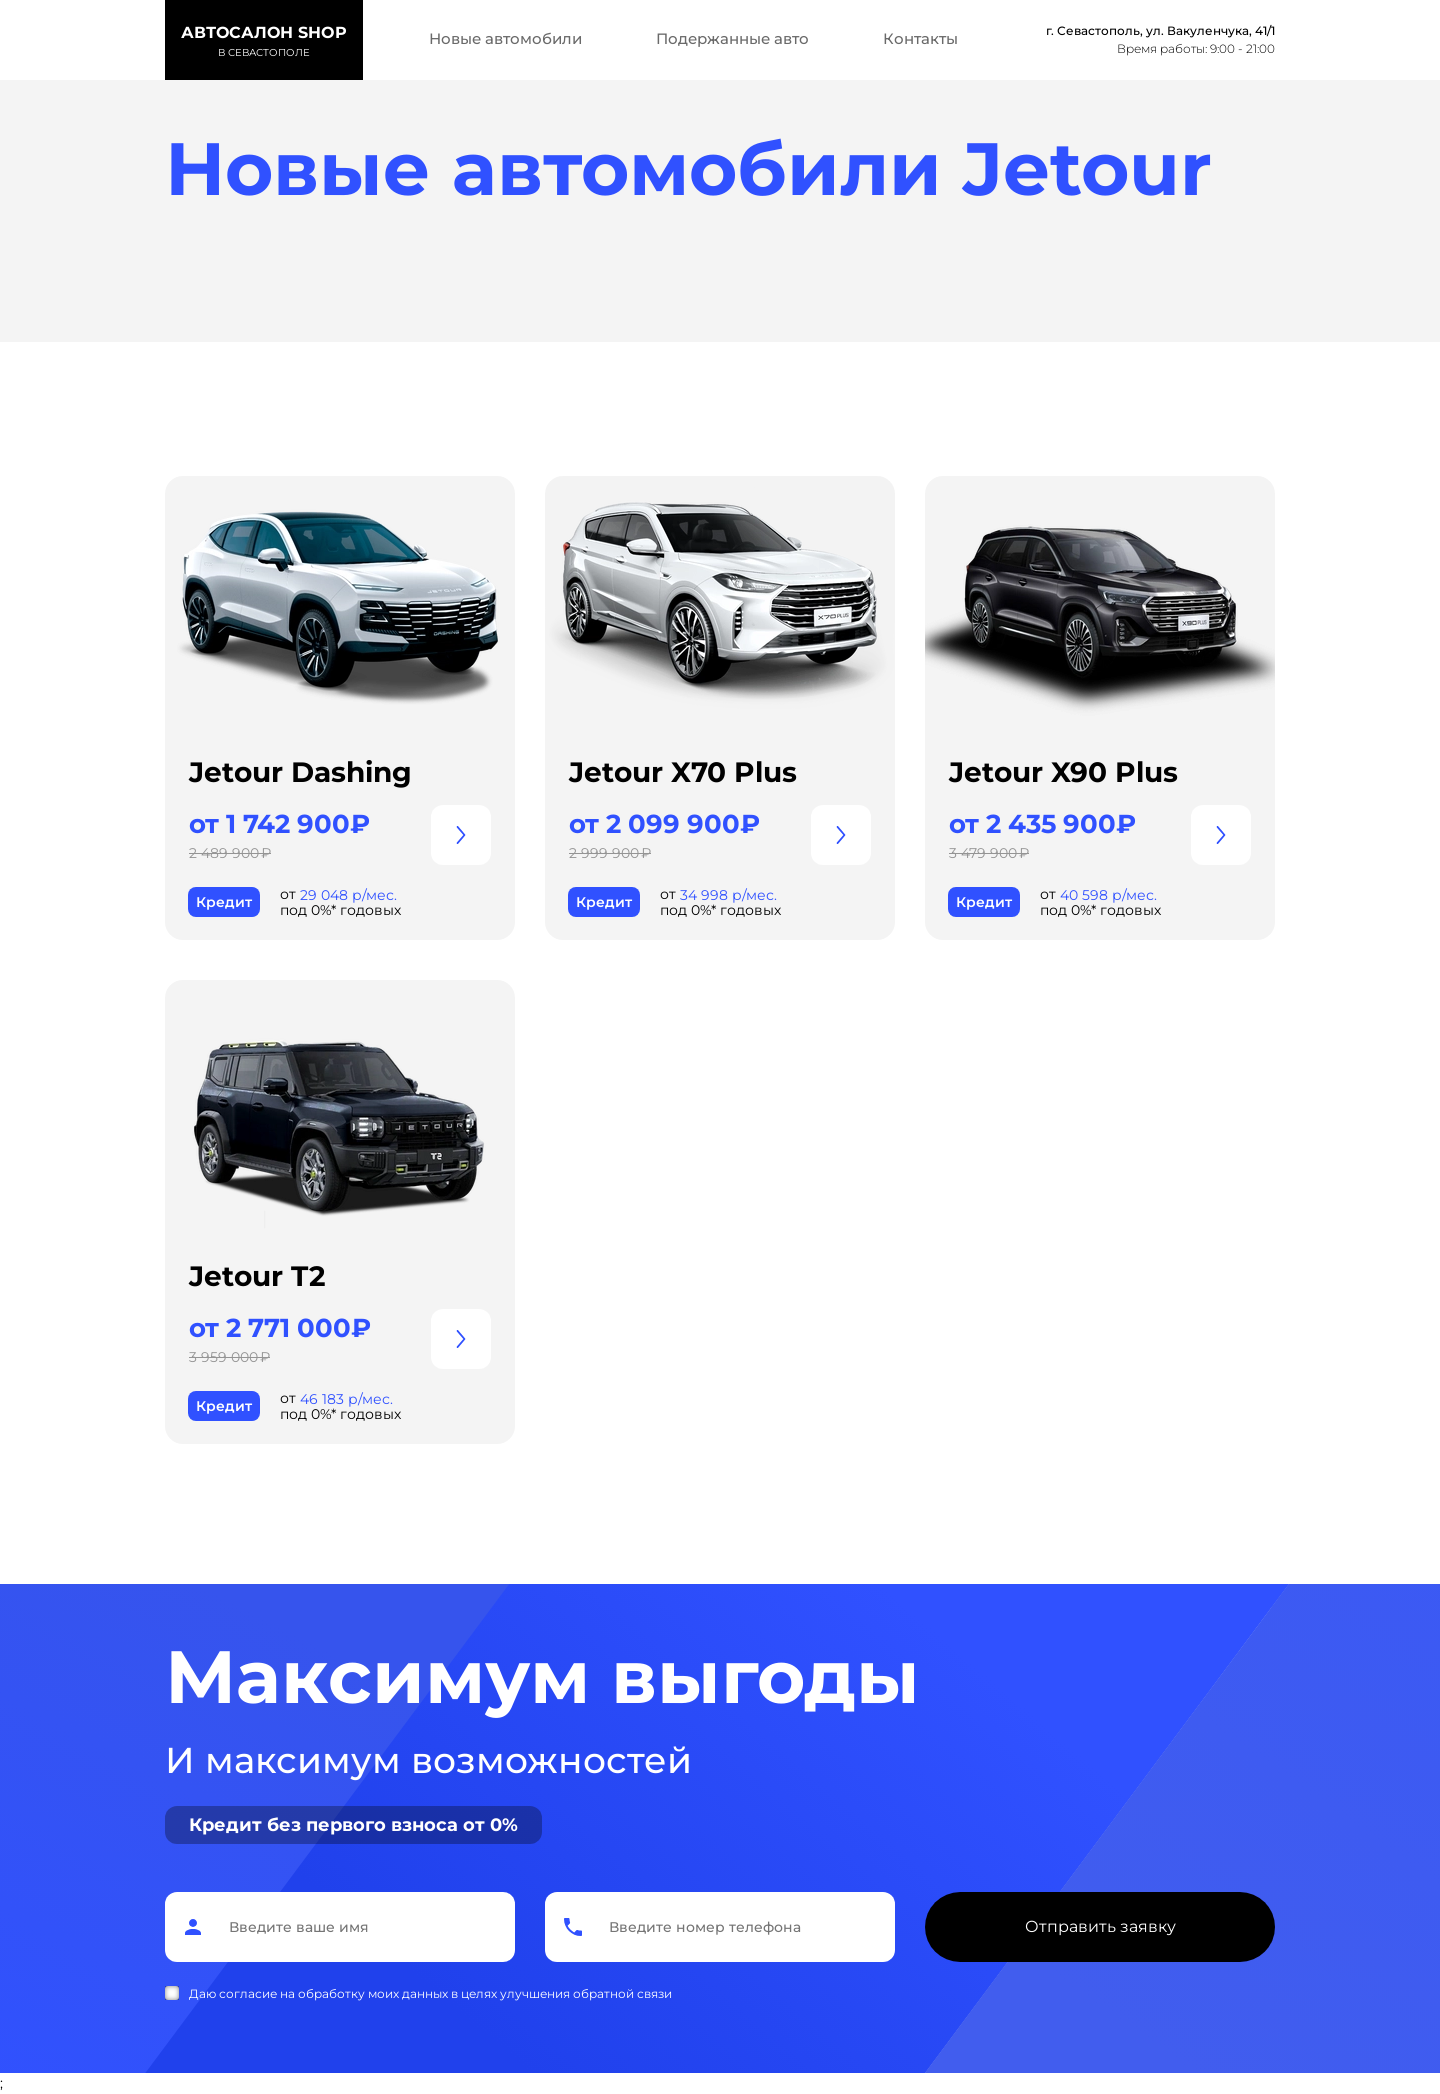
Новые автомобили (505, 38)
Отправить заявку (1100, 1926)
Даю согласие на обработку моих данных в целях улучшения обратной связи (430, 1993)
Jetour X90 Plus (1063, 772)
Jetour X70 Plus (683, 772)
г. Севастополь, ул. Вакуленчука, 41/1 (1160, 30)
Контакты (920, 38)
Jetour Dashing (300, 772)
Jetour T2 (257, 1276)
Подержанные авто (732, 38)
